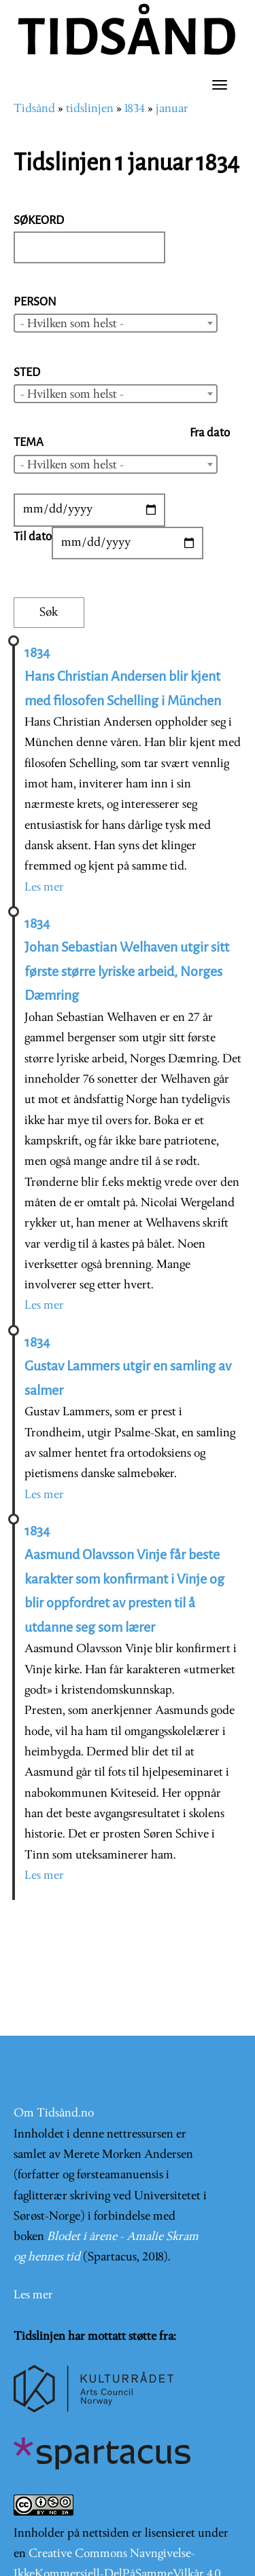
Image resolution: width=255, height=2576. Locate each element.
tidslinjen (90, 108)
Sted (27, 372)
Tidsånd (34, 108)
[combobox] (116, 323)
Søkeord (39, 220)
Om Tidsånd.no (54, 2113)
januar (172, 108)
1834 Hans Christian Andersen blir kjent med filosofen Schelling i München (122, 677)
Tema (29, 442)
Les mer (44, 887)
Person (35, 301)
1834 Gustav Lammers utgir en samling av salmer (127, 1366)
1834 (134, 108)
